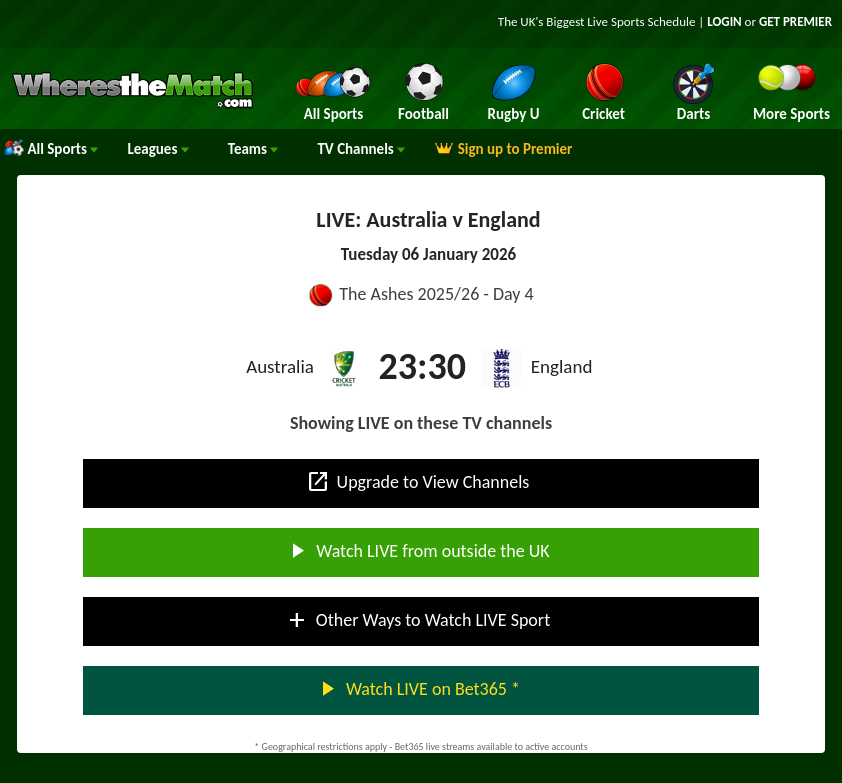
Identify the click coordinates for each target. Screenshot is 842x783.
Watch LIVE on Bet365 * (417, 689)
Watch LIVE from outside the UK (417, 551)
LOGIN (724, 21)
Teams (253, 149)
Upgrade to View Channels (418, 482)
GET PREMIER (795, 21)
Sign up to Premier (503, 149)
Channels (361, 149)
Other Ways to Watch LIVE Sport (417, 620)
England (562, 366)
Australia (280, 366)
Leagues (157, 149)
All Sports (51, 149)
